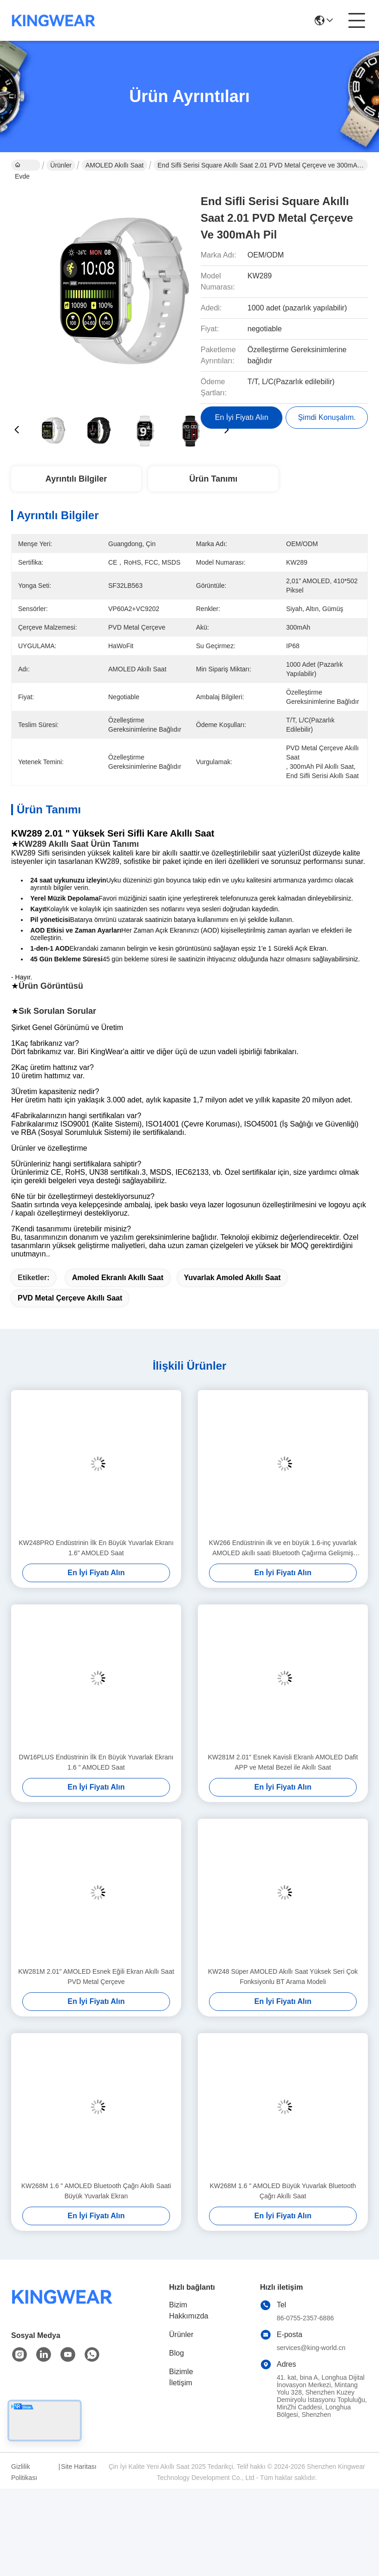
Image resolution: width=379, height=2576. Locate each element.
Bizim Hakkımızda (188, 2310)
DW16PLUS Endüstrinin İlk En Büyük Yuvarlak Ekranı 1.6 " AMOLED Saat (96, 1762)
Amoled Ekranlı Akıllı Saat (117, 1278)
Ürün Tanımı (214, 478)
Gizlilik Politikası (24, 2472)
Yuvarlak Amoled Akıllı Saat (232, 1278)
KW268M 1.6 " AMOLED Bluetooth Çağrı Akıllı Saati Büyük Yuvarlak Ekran (96, 2191)
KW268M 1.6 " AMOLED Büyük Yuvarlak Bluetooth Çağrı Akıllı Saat (282, 2191)
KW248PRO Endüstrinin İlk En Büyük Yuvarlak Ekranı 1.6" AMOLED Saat (96, 1548)
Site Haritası (78, 2466)
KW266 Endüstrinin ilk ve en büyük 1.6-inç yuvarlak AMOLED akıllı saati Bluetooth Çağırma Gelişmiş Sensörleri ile (283, 1548)
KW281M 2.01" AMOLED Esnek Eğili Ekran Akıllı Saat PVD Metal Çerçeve (96, 1976)
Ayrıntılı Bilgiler (76, 478)
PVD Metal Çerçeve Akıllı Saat (70, 1298)
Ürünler (61, 165)
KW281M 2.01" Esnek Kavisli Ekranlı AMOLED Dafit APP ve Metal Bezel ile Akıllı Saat (283, 1762)
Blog (176, 2353)
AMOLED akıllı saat (114, 165)
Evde (22, 166)
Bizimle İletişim (181, 2377)
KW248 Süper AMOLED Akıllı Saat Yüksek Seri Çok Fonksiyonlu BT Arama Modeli (283, 1976)
